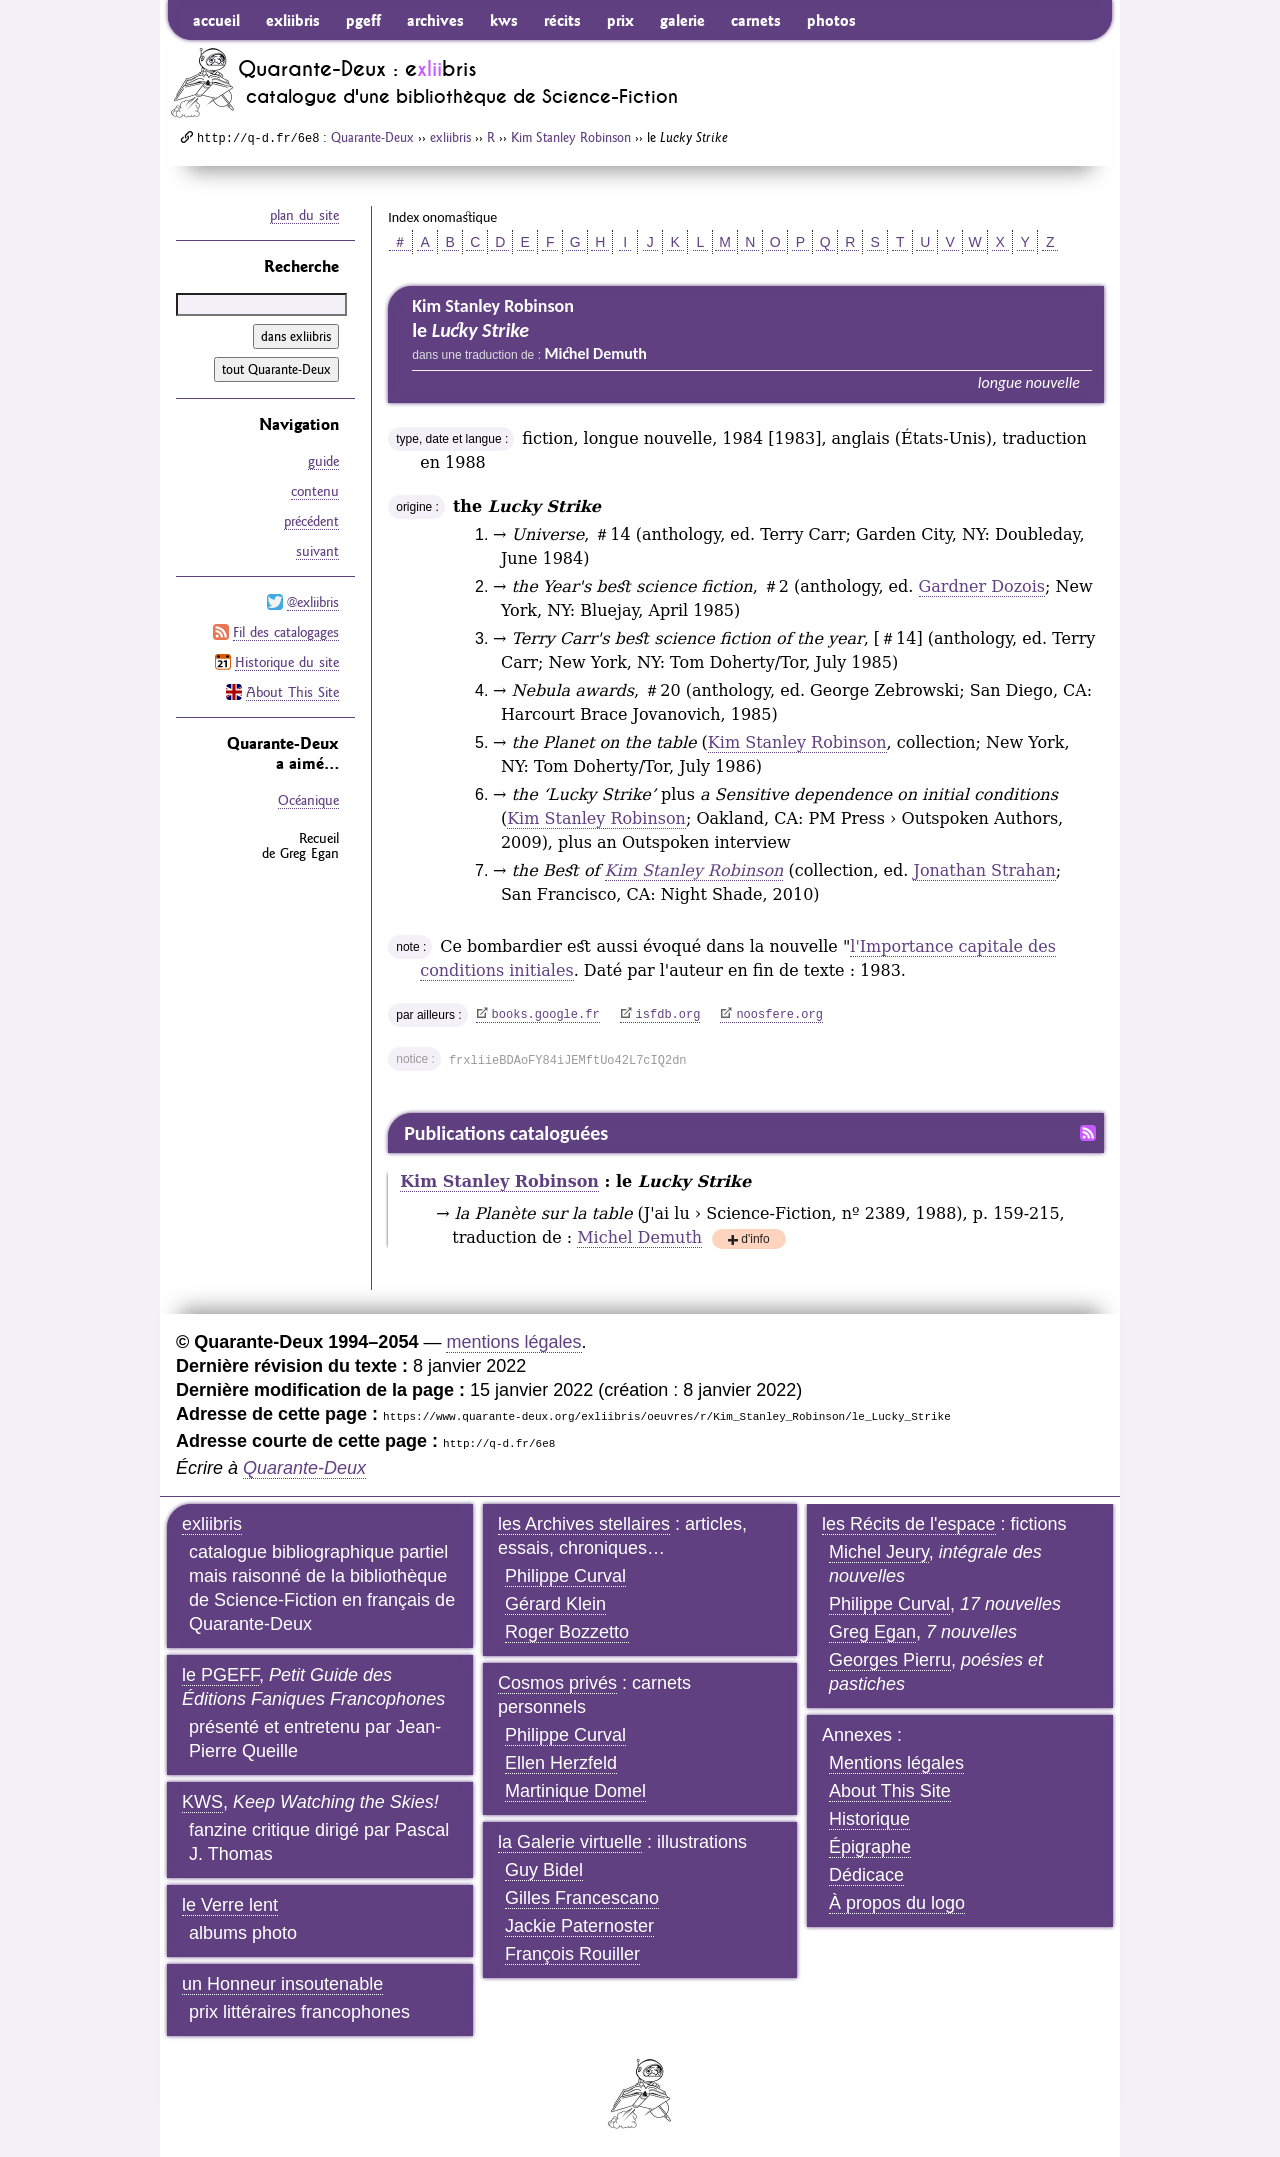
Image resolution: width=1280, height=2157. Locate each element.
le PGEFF (220, 1675)
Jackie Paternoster (579, 1926)
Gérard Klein (555, 1604)
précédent (311, 521)
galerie (682, 20)
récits (562, 20)
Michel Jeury (879, 1552)
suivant (317, 551)
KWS (202, 1802)
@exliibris (313, 602)
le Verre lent (230, 1905)
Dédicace (866, 1875)
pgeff (363, 20)
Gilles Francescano (582, 1898)
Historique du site (287, 662)
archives (435, 20)
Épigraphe (870, 1847)
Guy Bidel (544, 1870)
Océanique (308, 800)
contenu (315, 491)
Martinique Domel (575, 1791)
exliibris (293, 20)
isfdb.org (668, 1015)
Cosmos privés (557, 1683)
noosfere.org (779, 1015)
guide (323, 461)
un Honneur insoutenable (282, 1984)
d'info (755, 1240)
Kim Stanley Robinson (571, 137)
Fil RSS (1088, 1133)
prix (620, 20)
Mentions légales (896, 1763)
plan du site (304, 215)
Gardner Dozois (982, 586)
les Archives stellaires (584, 1524)
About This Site (292, 692)
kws (504, 20)
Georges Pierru (890, 1660)
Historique (869, 1819)
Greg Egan (872, 1632)
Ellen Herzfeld (561, 1763)
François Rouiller (572, 1954)
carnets (756, 20)
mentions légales (513, 1342)
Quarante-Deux (372, 137)
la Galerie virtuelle (570, 1842)
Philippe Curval (565, 1576)
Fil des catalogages (286, 632)
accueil (216, 20)
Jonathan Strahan (984, 870)
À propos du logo (897, 1903)
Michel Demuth (639, 1237)
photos (831, 20)
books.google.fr (546, 1015)
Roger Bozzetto (567, 1632)
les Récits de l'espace (909, 1524)
